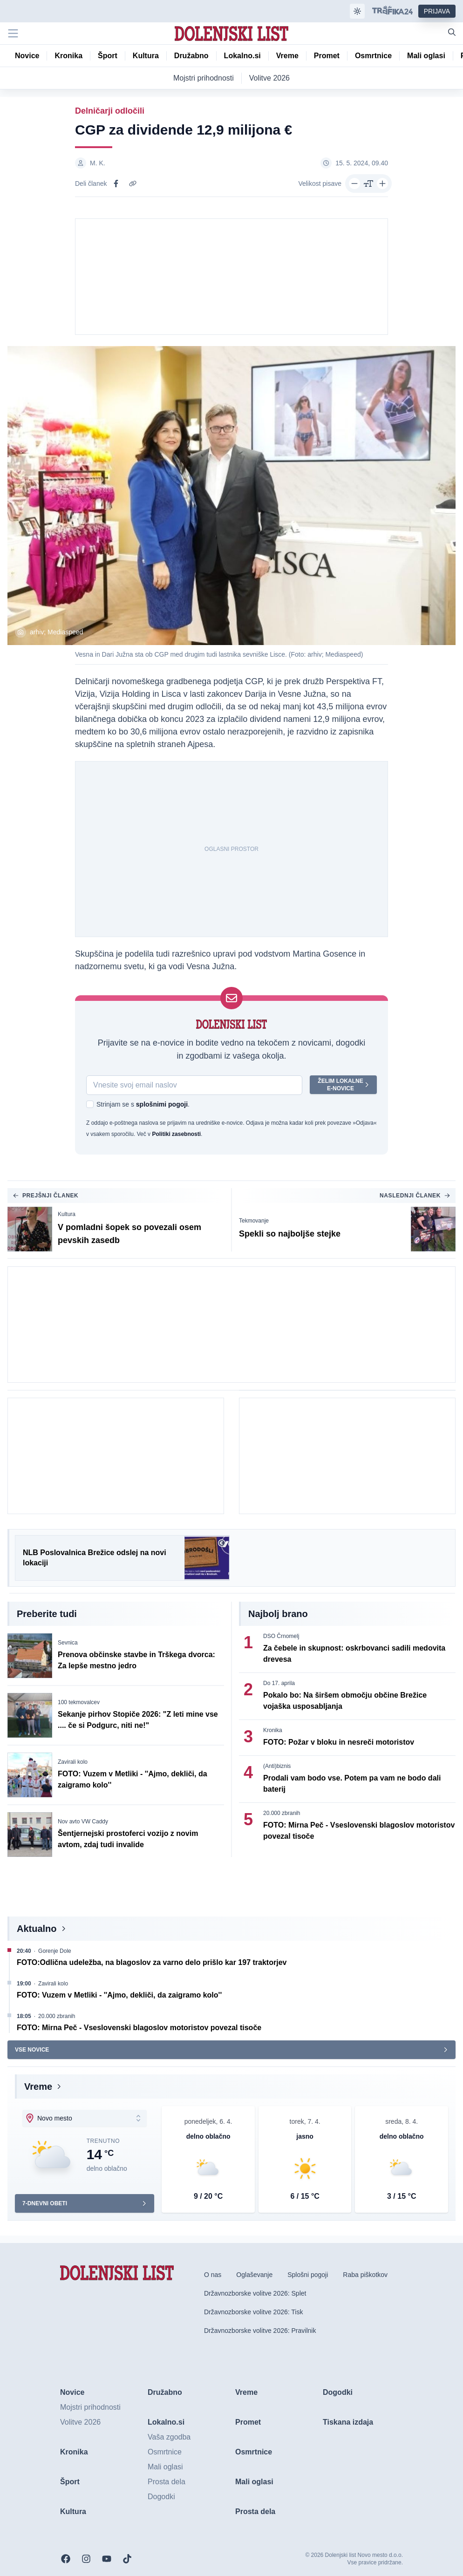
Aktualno (37, 1928)
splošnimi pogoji (162, 1104)
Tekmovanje (254, 1220)
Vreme (38, 2086)
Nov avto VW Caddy (83, 1821)
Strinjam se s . (143, 1104)
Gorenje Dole (54, 1951)
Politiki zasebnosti (176, 1134)
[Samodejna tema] (357, 11)
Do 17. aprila (279, 1683)
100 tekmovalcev (79, 1702)
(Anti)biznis (277, 1766)
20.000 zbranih (281, 1813)
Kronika (272, 1730)
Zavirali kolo (73, 1762)
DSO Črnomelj (281, 1636)
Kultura (66, 1214)
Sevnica (68, 1642)
